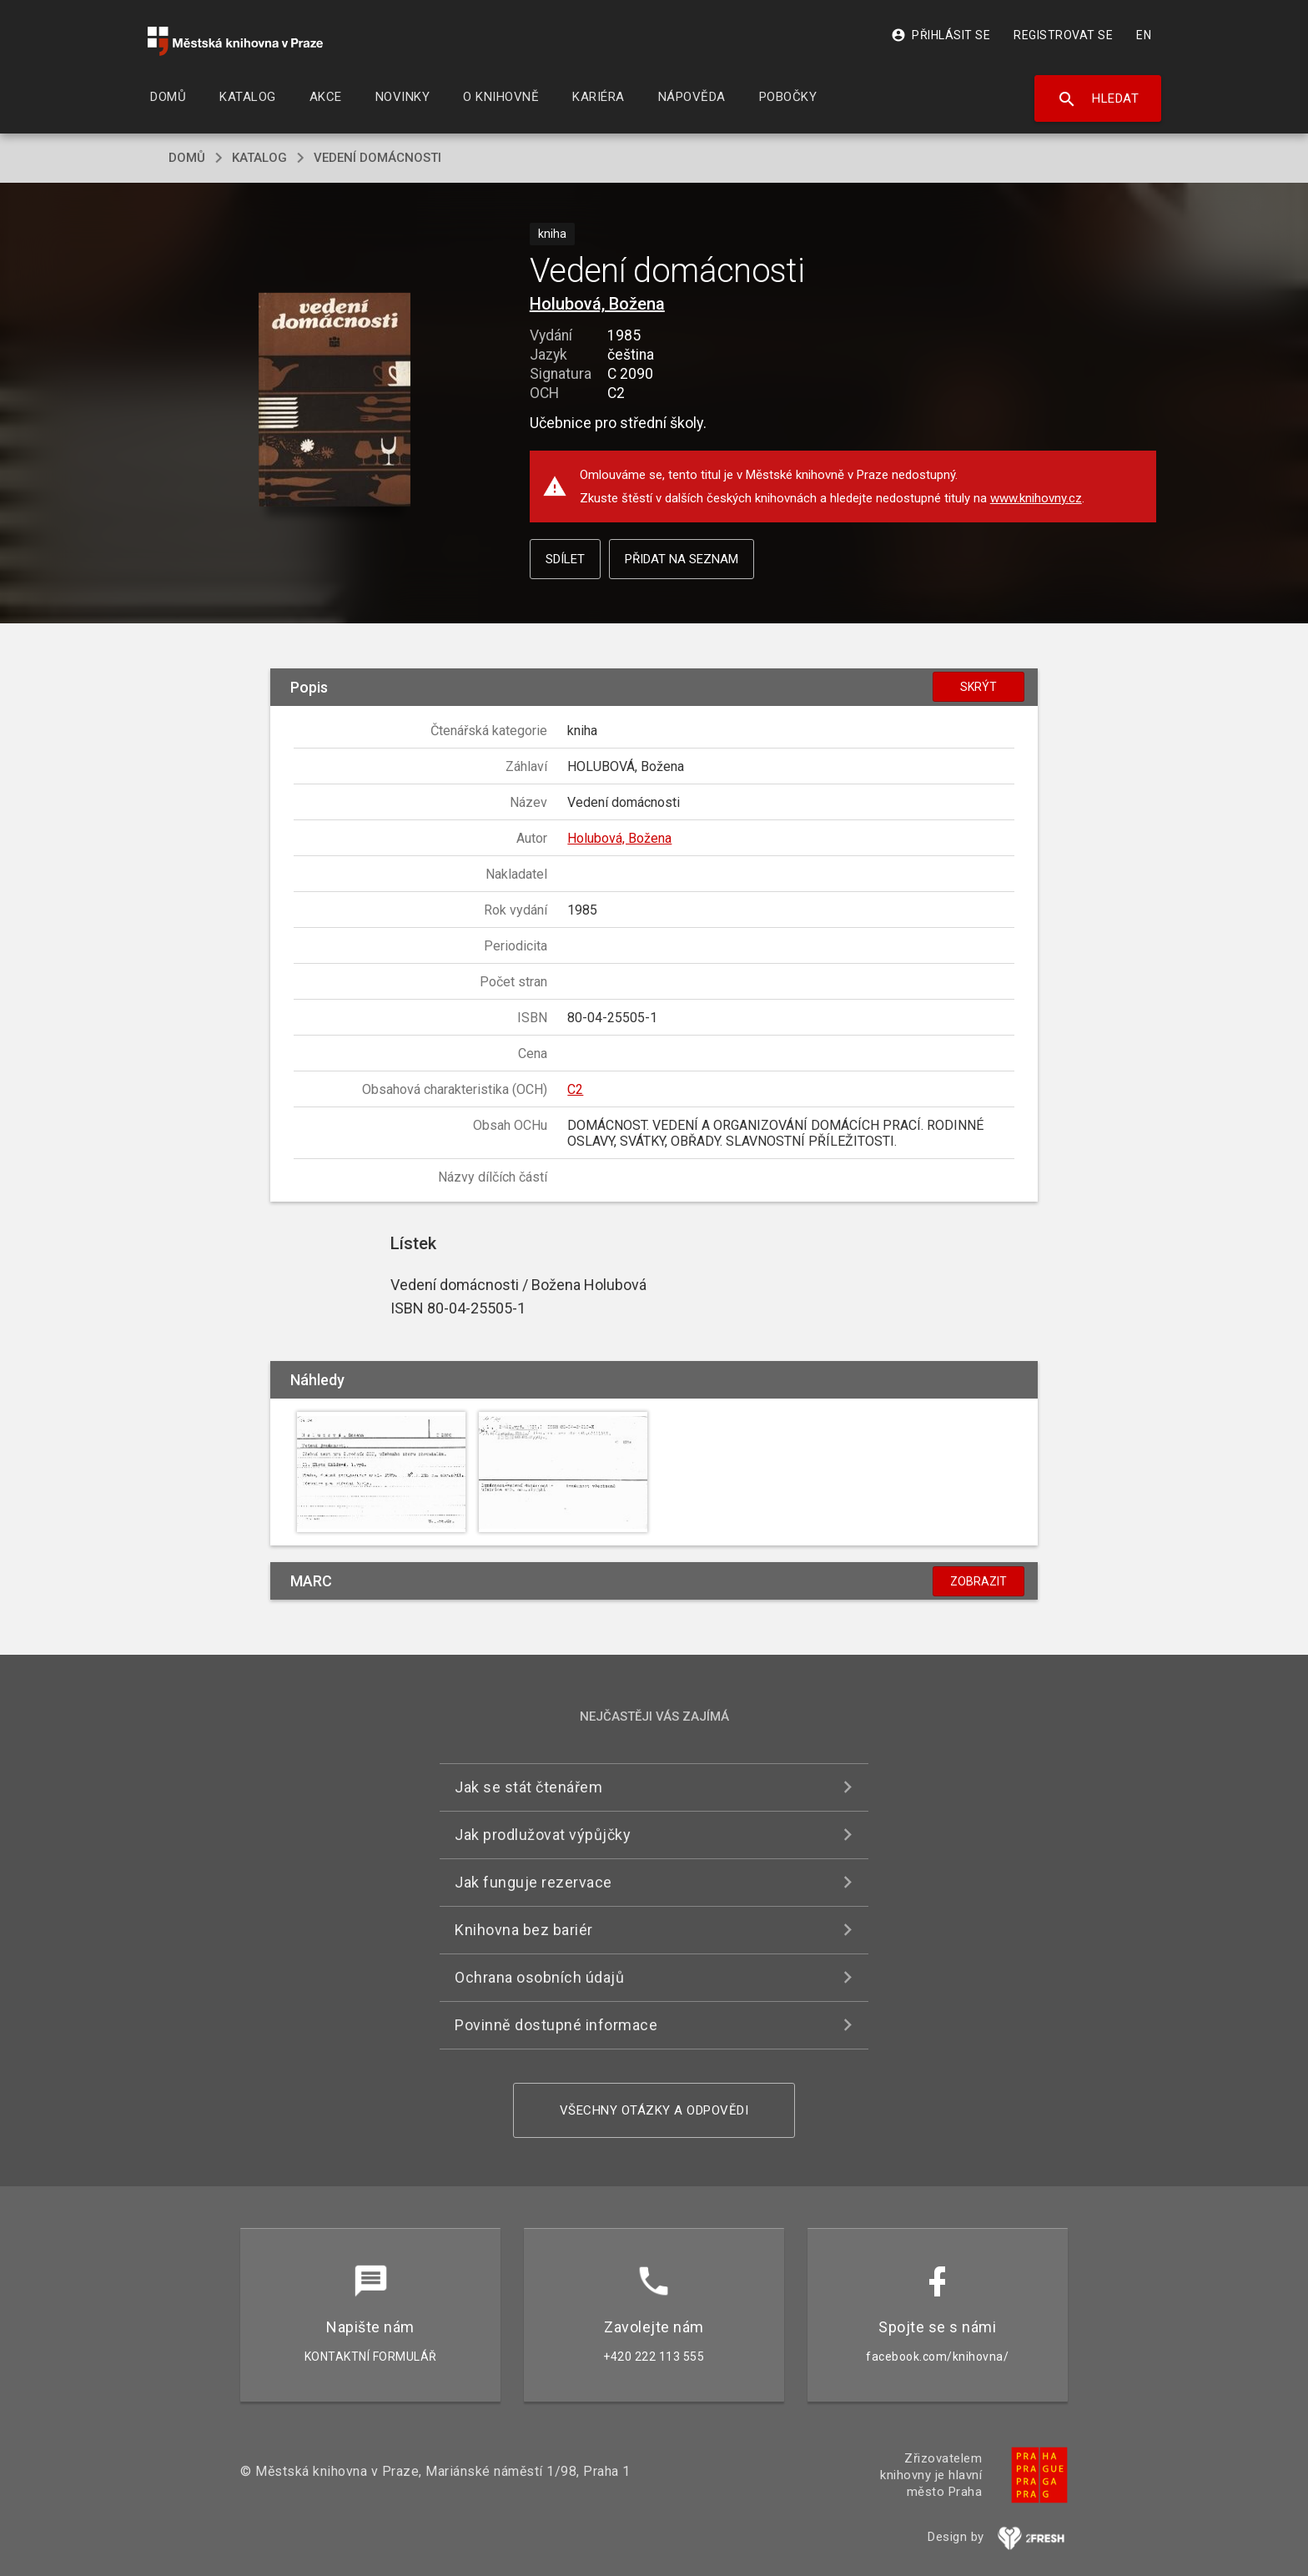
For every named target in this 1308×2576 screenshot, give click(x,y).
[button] (335, 401)
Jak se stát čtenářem (528, 1787)
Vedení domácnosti (377, 157)
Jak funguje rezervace (533, 1882)
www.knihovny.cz (1036, 498)
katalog (259, 157)
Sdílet (565, 559)
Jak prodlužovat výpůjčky (543, 1834)
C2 (575, 1089)
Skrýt (978, 686)
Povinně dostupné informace (556, 2025)
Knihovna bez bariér (524, 1929)
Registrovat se (1063, 35)
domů (187, 157)
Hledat (1098, 99)
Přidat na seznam (681, 559)
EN (1143, 35)
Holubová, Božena (597, 304)
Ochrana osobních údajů (539, 1977)
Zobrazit (978, 1581)
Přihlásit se (940, 35)
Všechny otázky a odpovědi (654, 2110)
